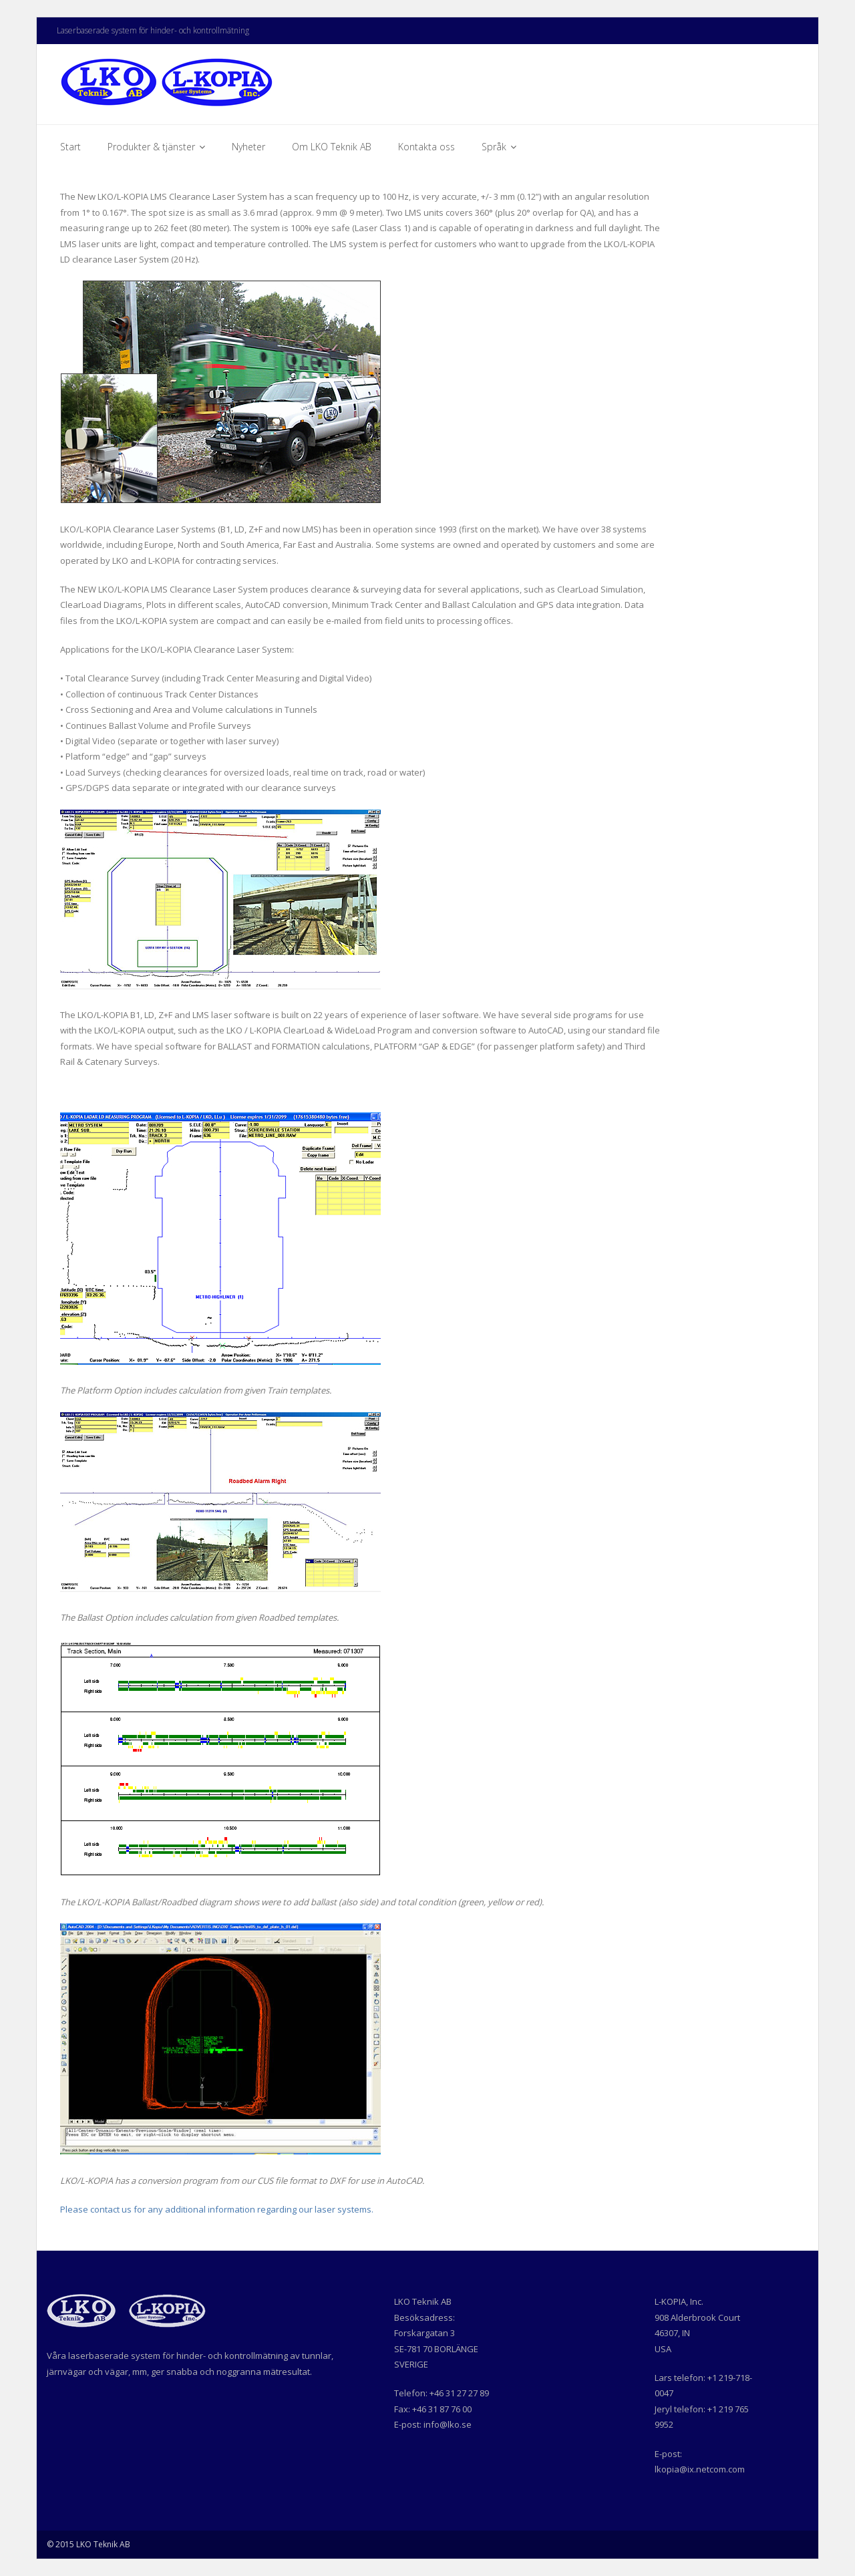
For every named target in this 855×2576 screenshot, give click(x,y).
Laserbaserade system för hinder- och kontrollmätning (153, 30)
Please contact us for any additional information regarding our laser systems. (216, 2209)
